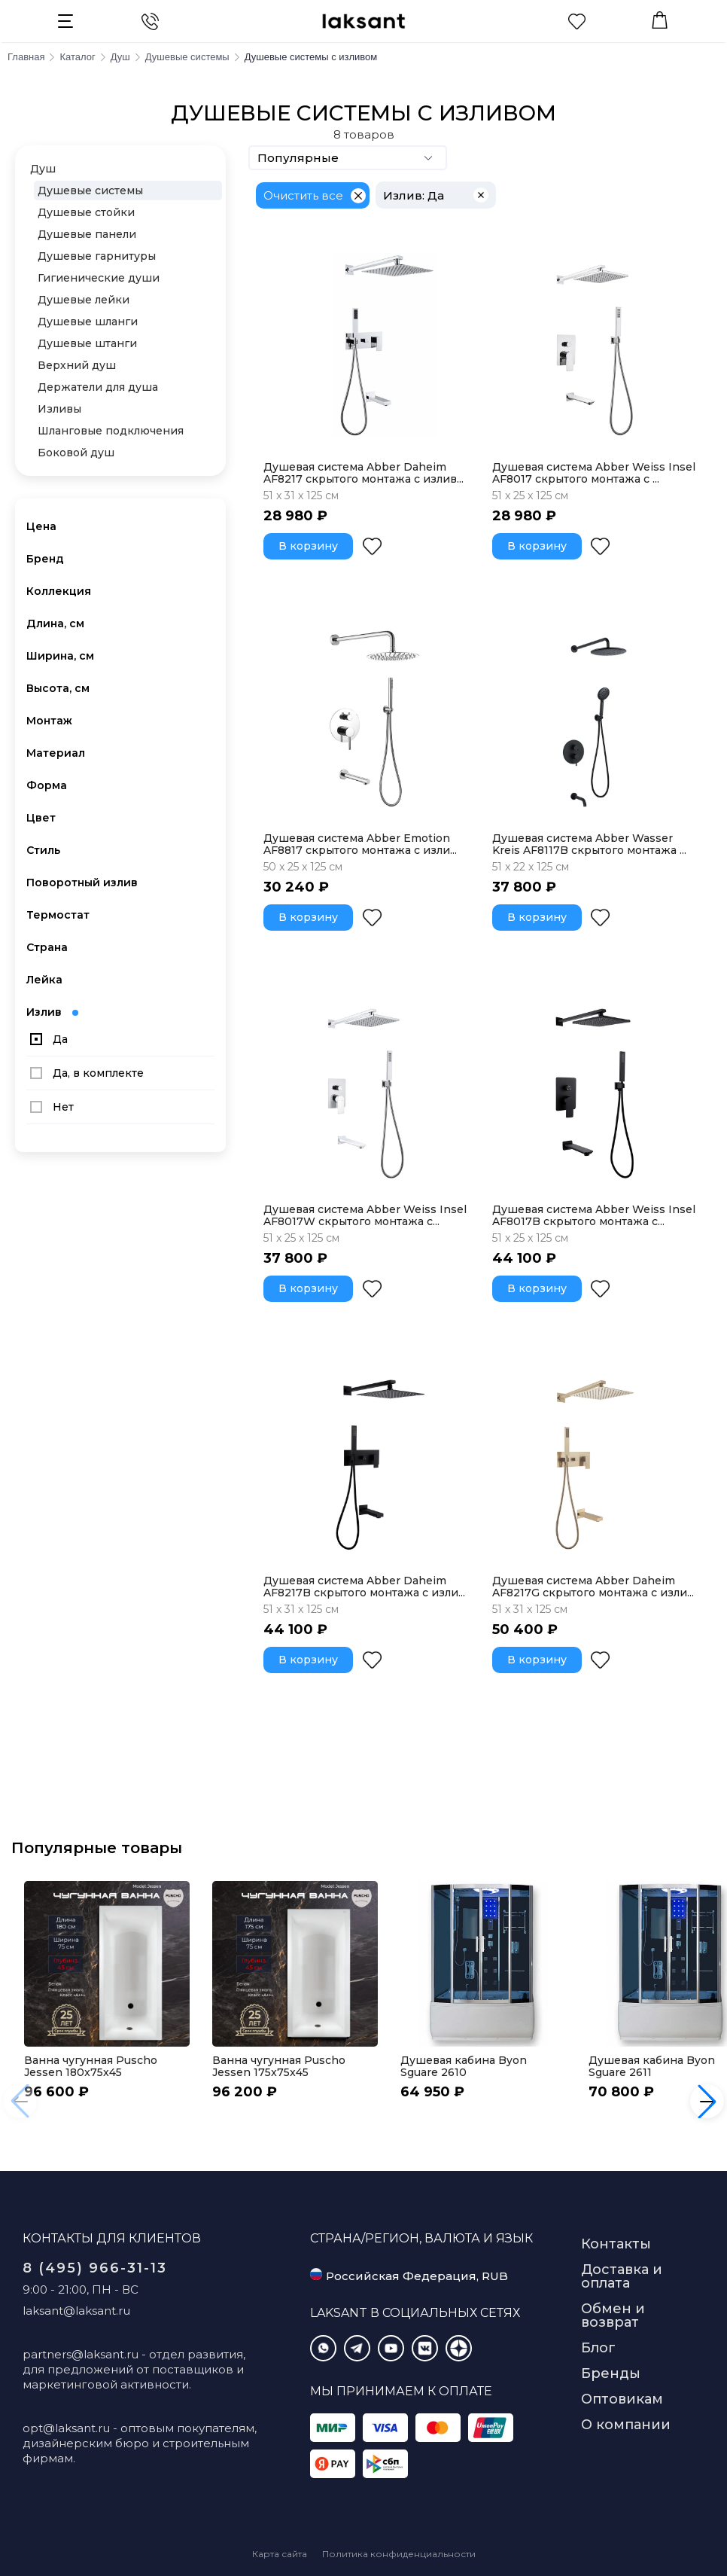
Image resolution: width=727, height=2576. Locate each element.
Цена (41, 526)
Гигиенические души (99, 278)
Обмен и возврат (613, 2315)
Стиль (43, 850)
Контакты (616, 2244)
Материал (55, 753)
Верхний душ (77, 365)
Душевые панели (87, 234)
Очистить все (303, 195)
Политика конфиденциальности (399, 2553)
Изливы (59, 409)
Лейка (44, 979)
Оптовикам (622, 2399)
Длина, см (55, 623)
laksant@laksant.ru (76, 2310)
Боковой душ (76, 452)
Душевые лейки (83, 299)
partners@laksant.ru (80, 2354)
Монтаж (49, 720)
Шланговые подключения (111, 430)
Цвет (41, 818)
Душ (43, 168)
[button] (707, 2101)
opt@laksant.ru (66, 2428)
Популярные (347, 157)
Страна (47, 947)
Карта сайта (279, 2553)
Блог (598, 2348)
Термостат (58, 915)
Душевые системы (90, 190)
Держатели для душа (98, 387)
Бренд (45, 559)
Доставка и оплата (621, 2276)
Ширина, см (60, 656)
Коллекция (58, 591)
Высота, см (58, 688)
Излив (52, 1012)
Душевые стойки (86, 212)
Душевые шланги (88, 321)
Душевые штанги (87, 343)
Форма (46, 785)
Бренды (610, 2373)
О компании (626, 2424)
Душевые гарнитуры (97, 256)
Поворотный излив (82, 882)
